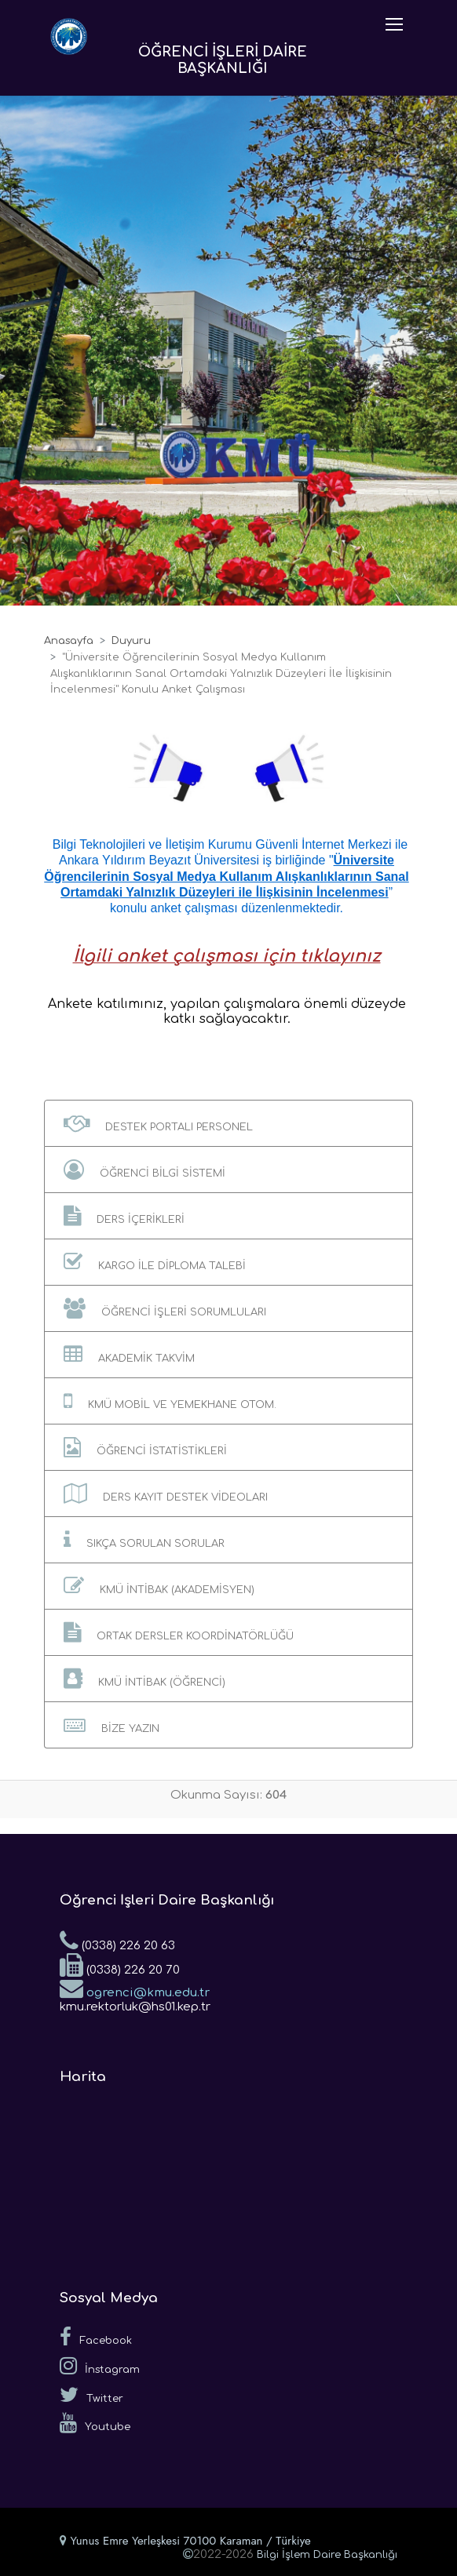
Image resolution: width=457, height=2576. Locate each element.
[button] (228, 1123)
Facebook (96, 2337)
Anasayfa (68, 640)
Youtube (95, 2423)
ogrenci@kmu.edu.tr (135, 1987)
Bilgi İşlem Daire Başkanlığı (327, 2554)
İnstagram (100, 2366)
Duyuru (131, 640)
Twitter (91, 2395)
